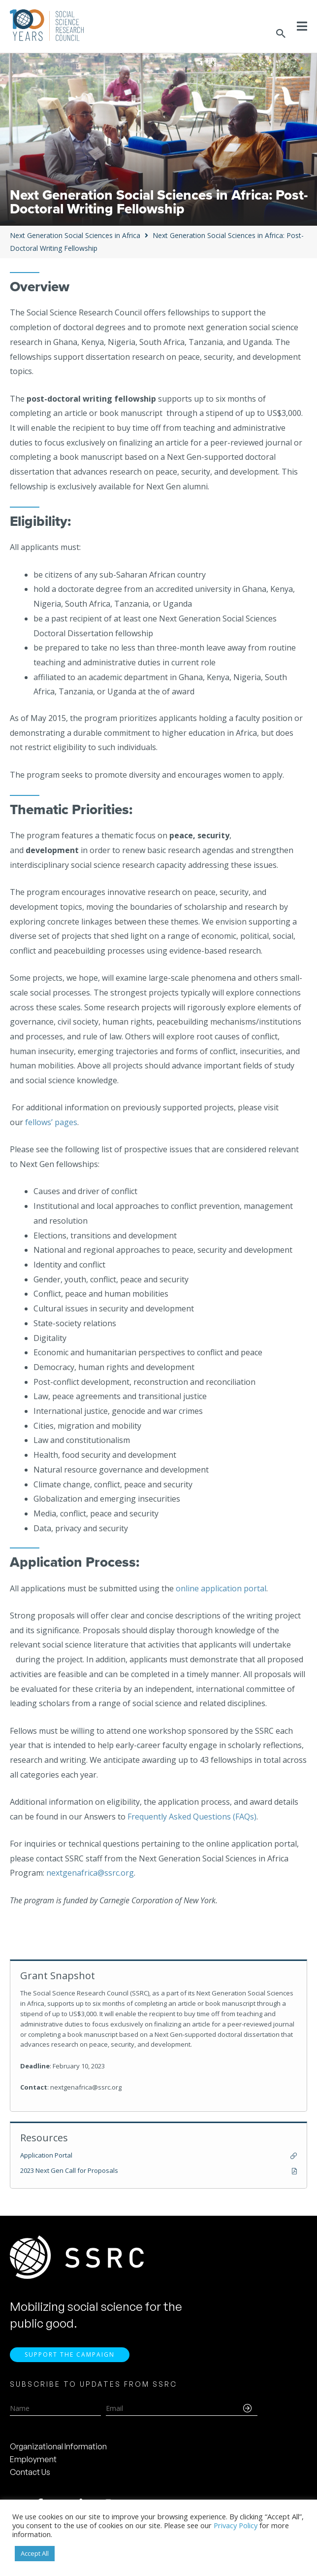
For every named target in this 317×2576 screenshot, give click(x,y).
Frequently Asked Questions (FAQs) (191, 1816)
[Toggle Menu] (302, 26)
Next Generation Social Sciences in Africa (75, 235)
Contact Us (30, 2473)
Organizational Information (58, 2448)
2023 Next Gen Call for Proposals (69, 2170)
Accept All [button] (35, 2553)
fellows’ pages (51, 1122)
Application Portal (46, 2155)
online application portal (221, 1588)
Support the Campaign (70, 2356)
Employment (33, 2461)
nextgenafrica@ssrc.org (90, 1872)
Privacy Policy (235, 2525)
